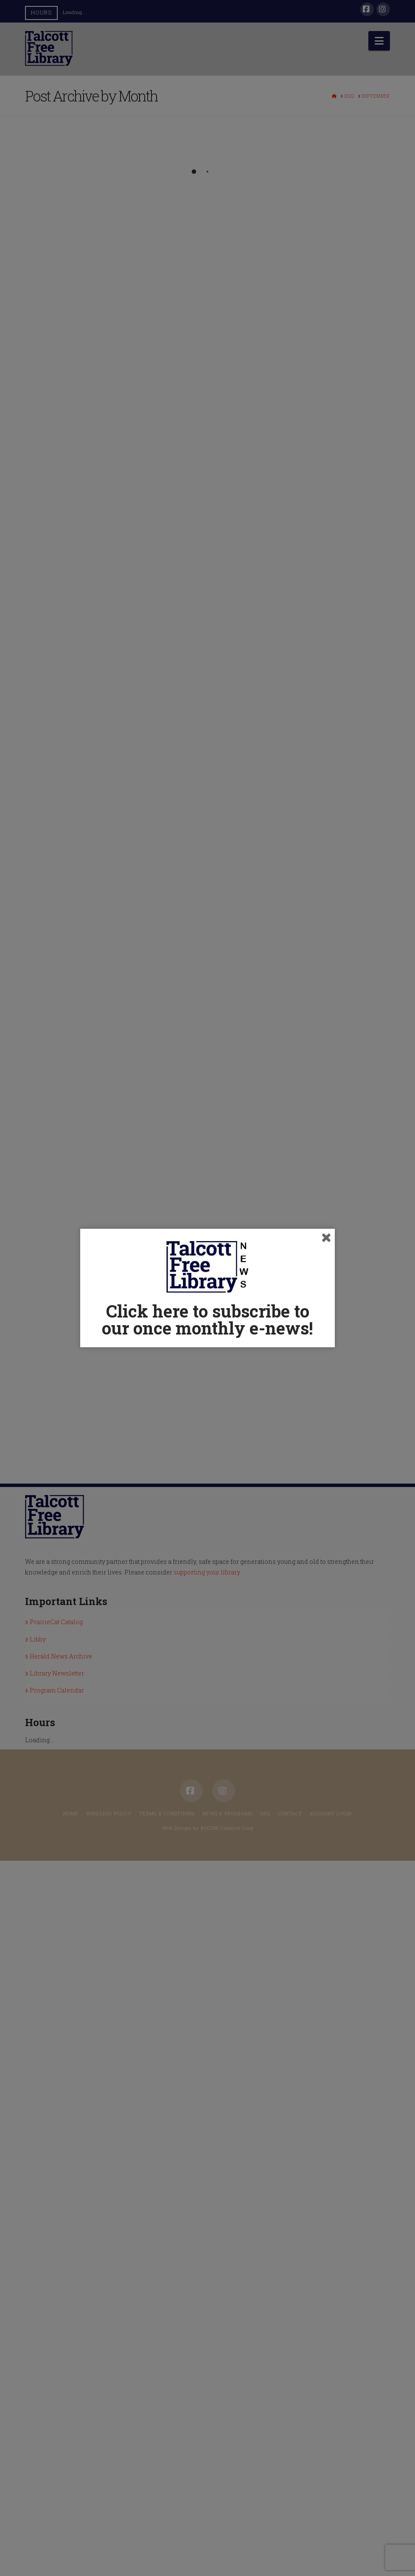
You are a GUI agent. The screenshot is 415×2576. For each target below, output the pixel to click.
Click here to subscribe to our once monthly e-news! (207, 1319)
